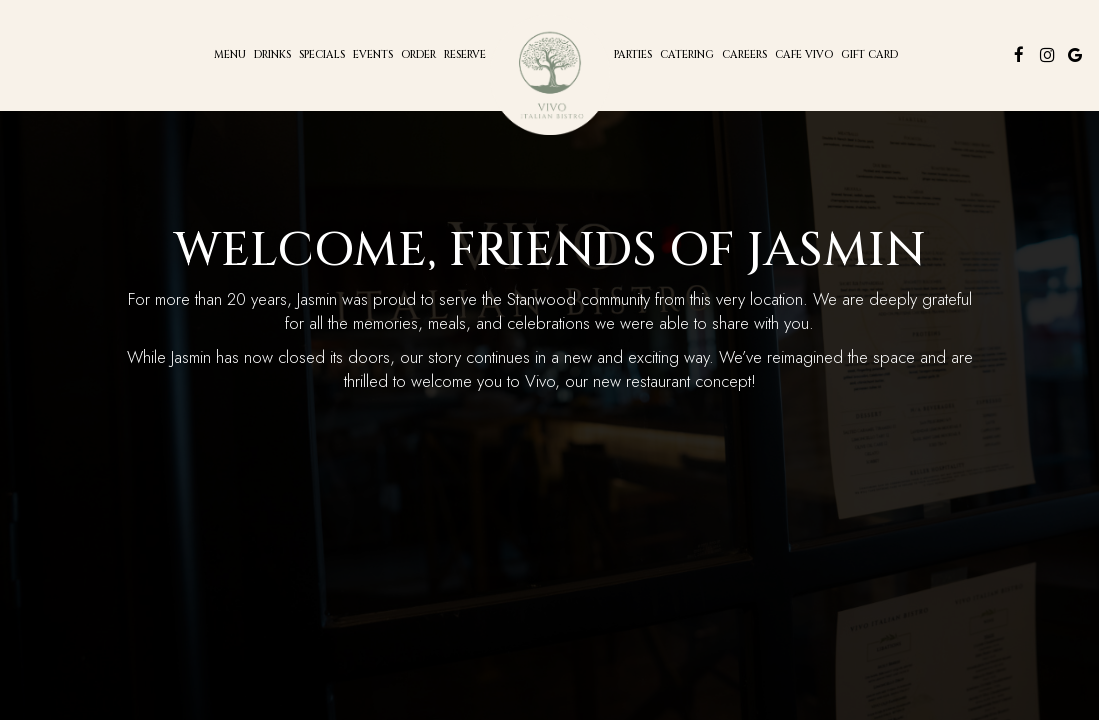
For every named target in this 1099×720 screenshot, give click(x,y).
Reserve (465, 55)
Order (418, 55)
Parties (633, 55)
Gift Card (869, 55)
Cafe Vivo (804, 55)
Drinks (272, 55)
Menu (230, 55)
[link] (550, 75)
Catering (687, 55)
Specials (322, 55)
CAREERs (744, 55)
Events (373, 55)
